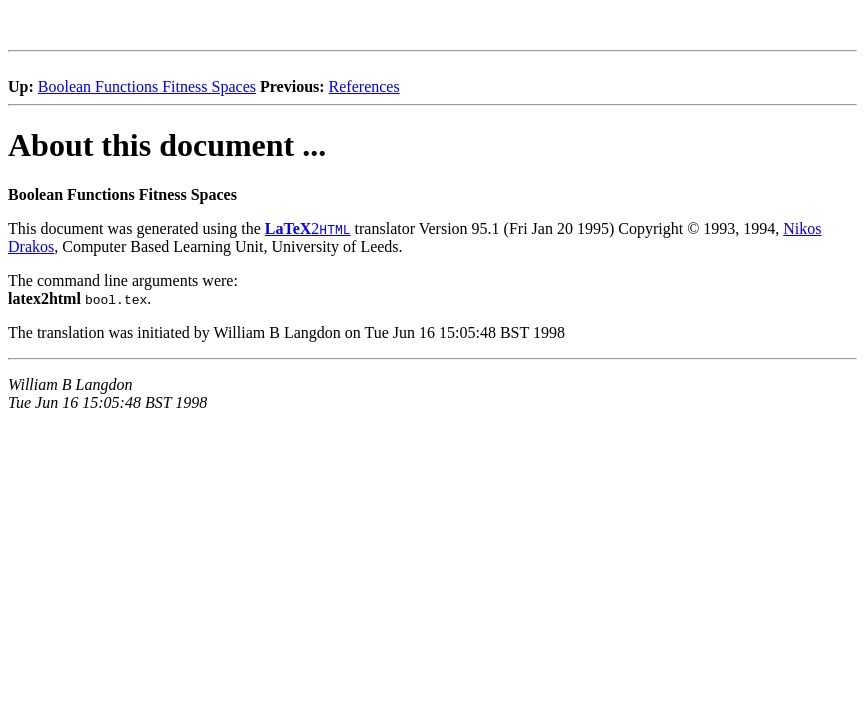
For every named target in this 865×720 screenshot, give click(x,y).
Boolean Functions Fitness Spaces (147, 86)
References (364, 86)
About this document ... (167, 145)
